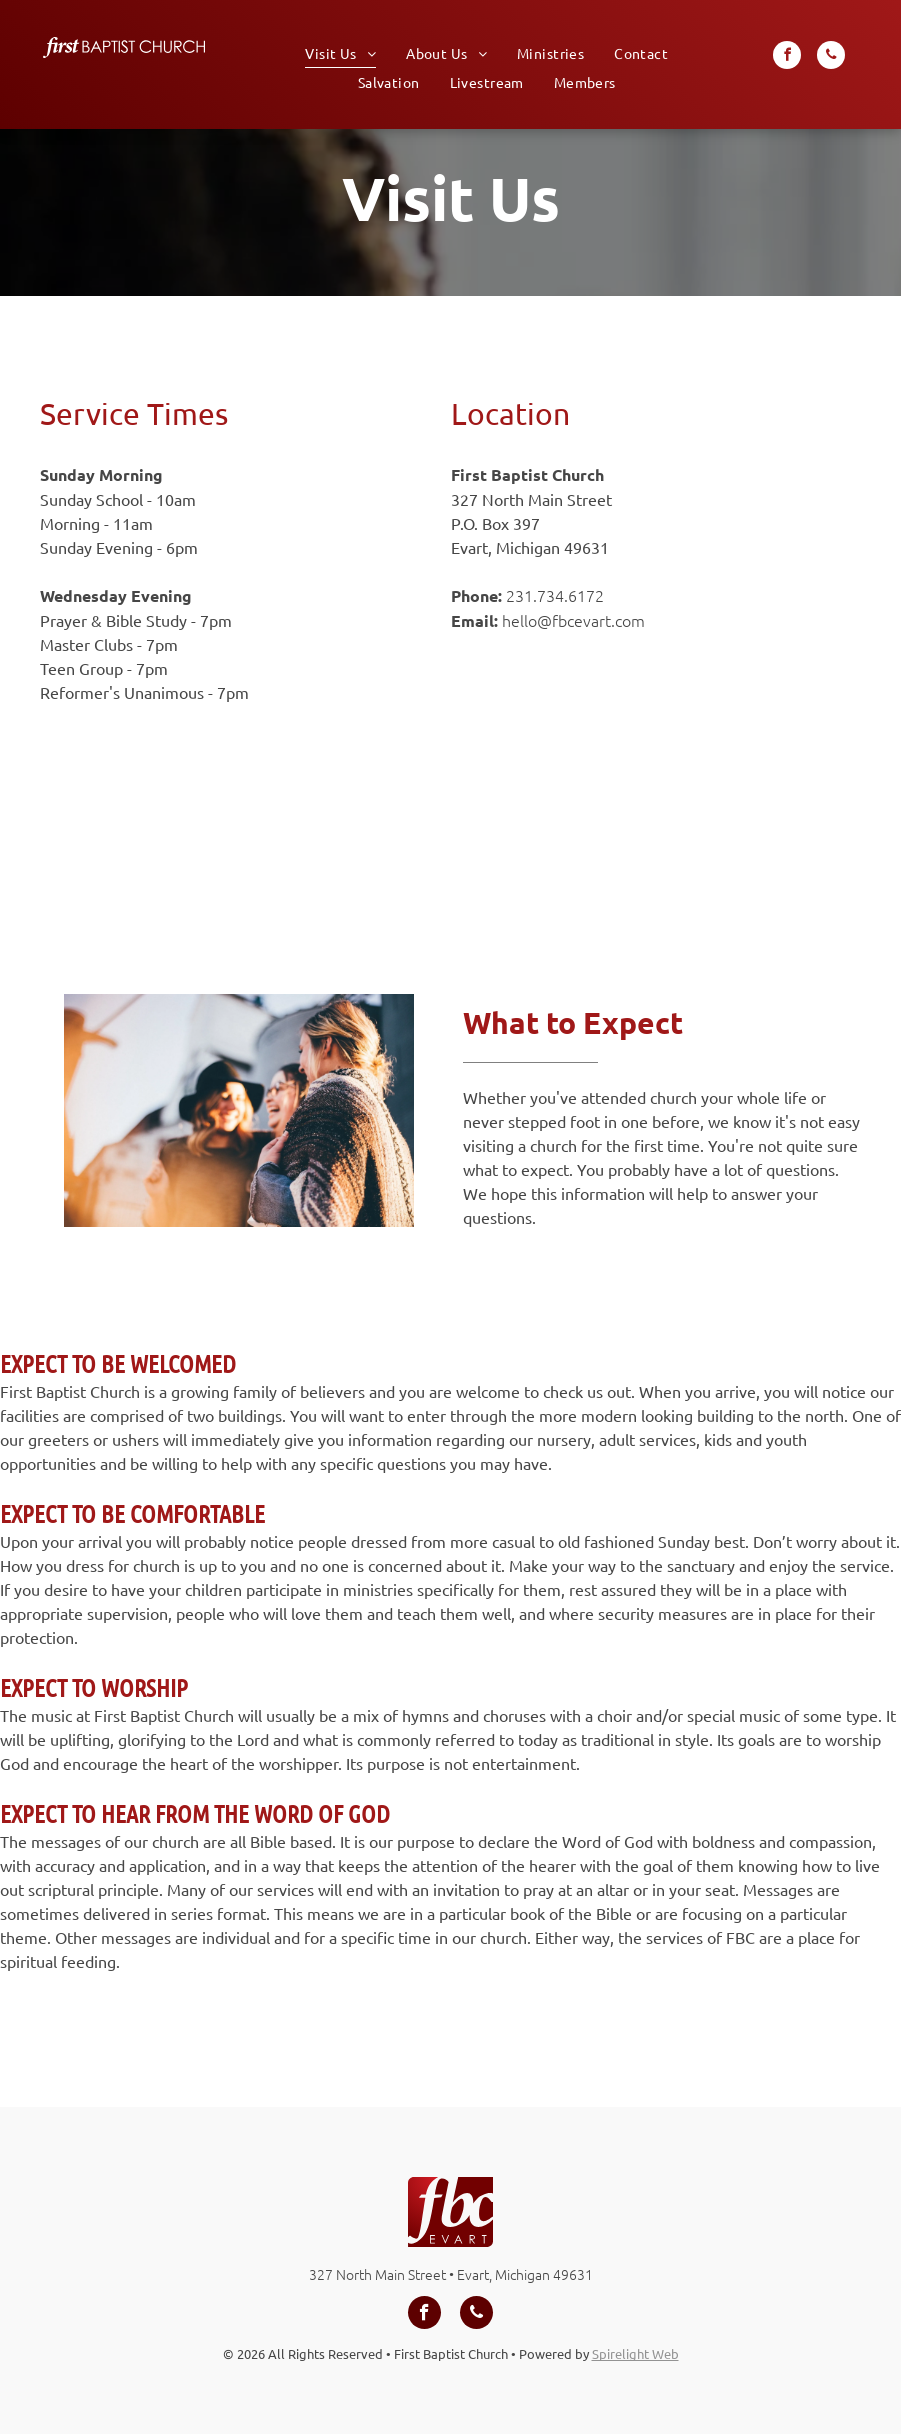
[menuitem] (340, 53)
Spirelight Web (635, 2353)
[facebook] (787, 57)
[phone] (831, 57)
